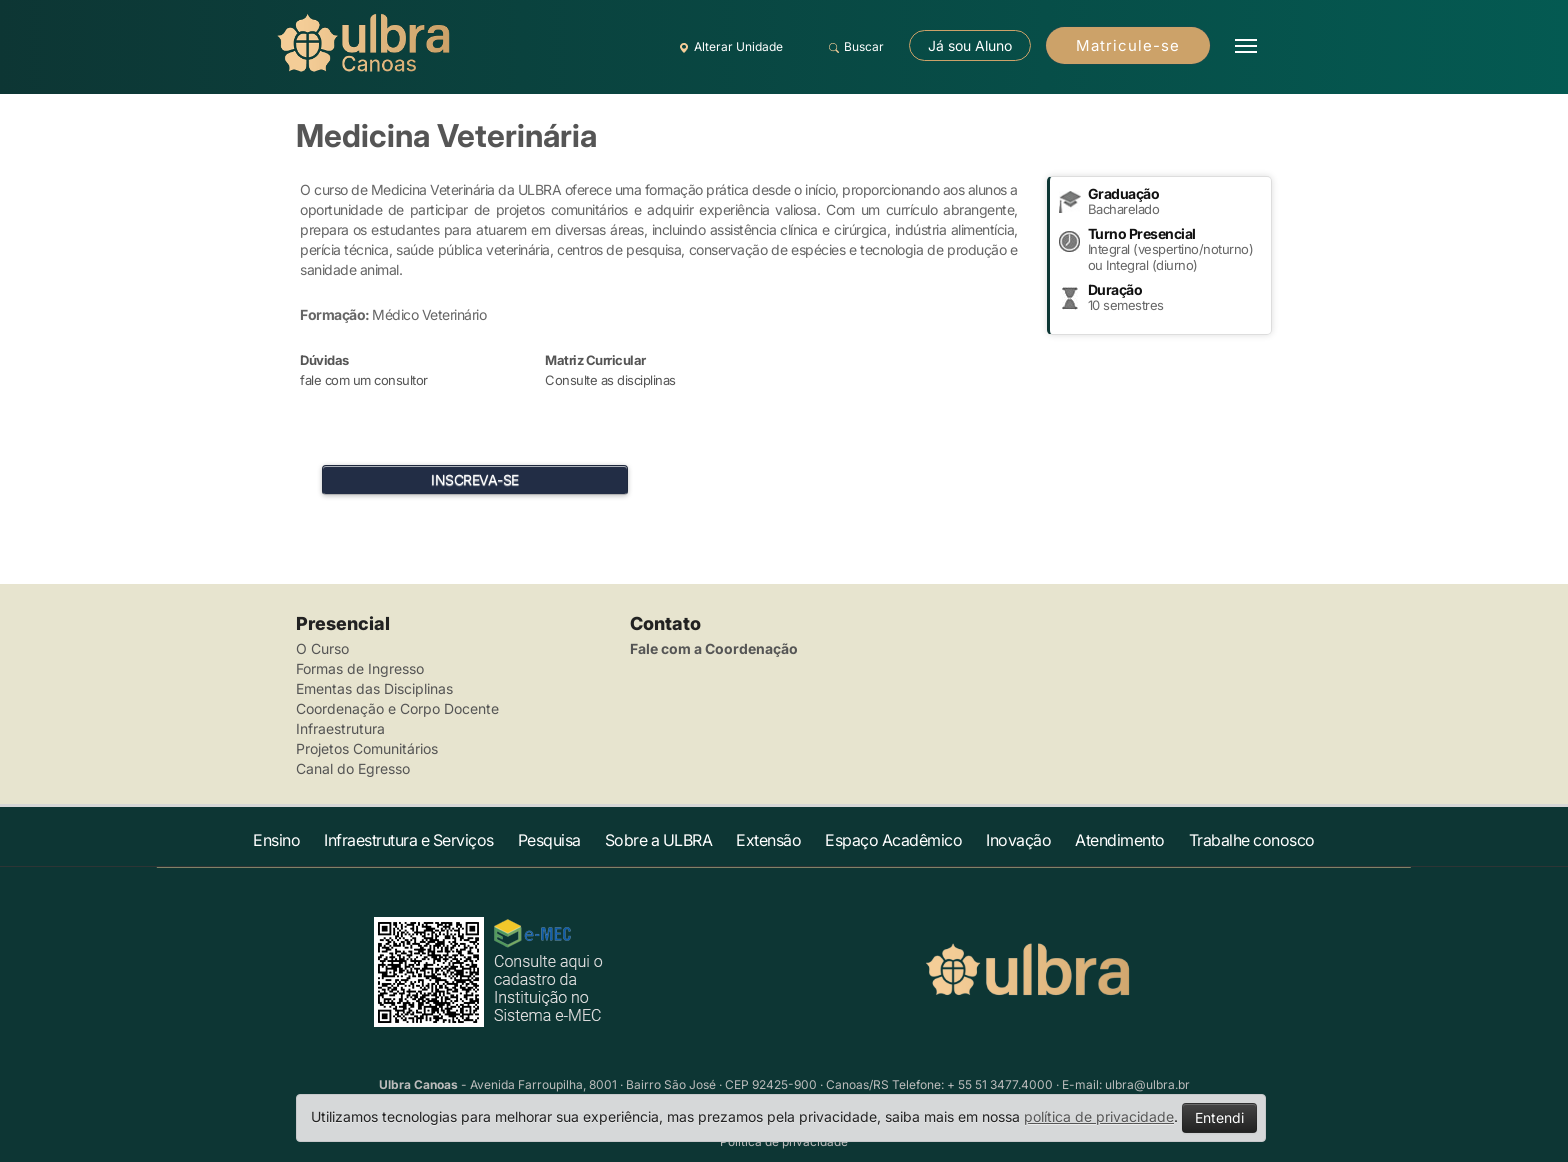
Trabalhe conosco (1252, 840)
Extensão (768, 840)
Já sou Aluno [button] (970, 45)
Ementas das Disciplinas (374, 688)
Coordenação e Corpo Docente (397, 708)
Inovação (1018, 840)
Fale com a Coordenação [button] (714, 648)
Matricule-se (1128, 45)
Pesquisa (549, 840)
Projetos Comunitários (367, 748)
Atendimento (1120, 840)
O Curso (322, 648)
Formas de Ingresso (360, 668)
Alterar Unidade (728, 47)
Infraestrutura (340, 728)
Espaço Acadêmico (893, 840)
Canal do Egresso (353, 768)
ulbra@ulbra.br (1147, 1084)
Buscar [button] (853, 47)
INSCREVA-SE (475, 479)
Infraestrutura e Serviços (409, 840)
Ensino (276, 840)
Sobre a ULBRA (659, 840)
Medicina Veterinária (446, 135)
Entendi (1219, 1117)
